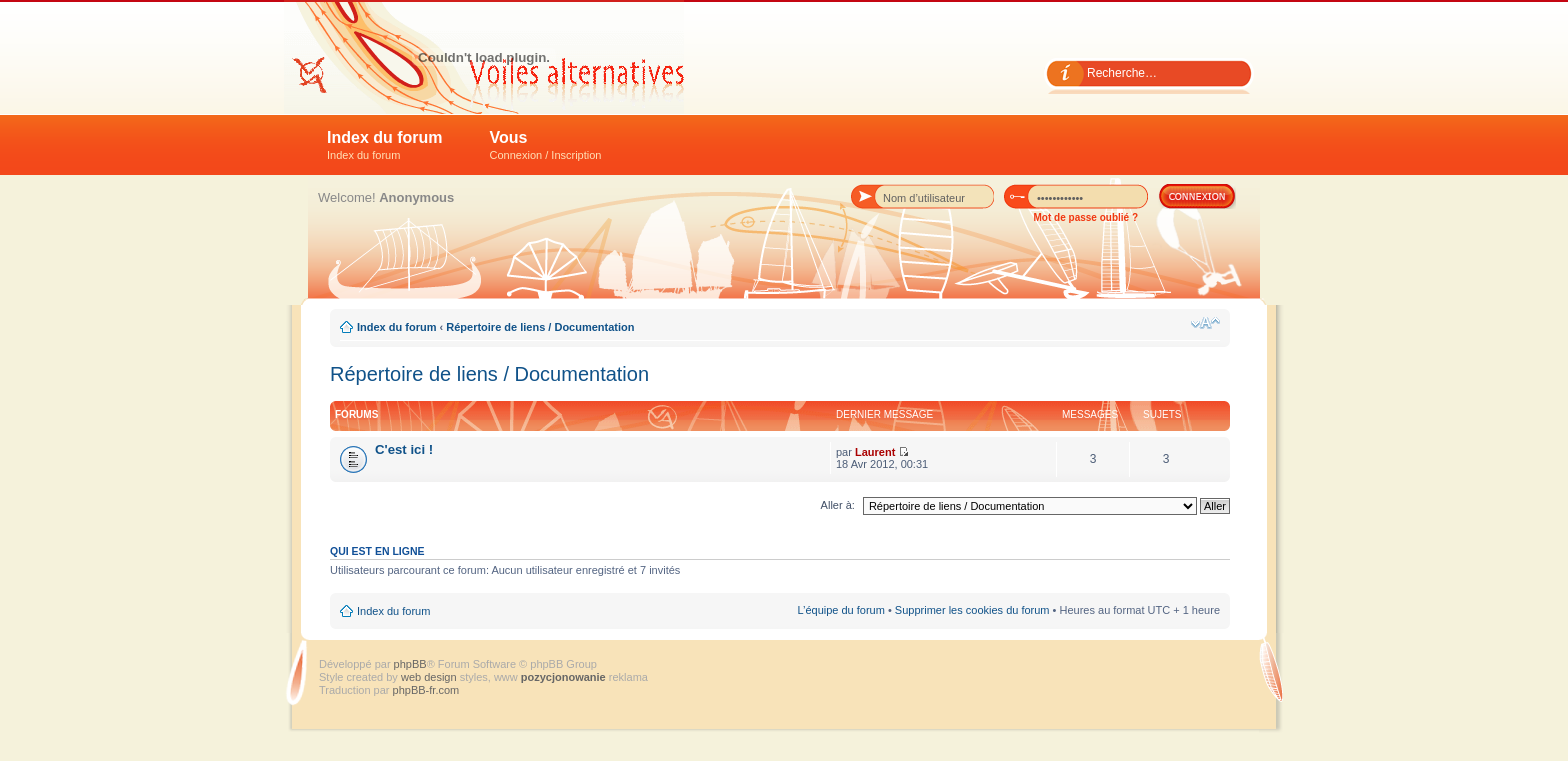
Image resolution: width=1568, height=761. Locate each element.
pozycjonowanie (563, 677)
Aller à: (838, 505)
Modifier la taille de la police (1205, 323)
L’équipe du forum (840, 610)
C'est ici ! (404, 449)
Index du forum (385, 145)
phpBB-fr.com (426, 690)
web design (430, 677)
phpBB (410, 664)
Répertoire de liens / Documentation (540, 327)
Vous (546, 145)
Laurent (875, 452)
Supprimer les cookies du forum (972, 610)
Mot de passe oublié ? (1086, 217)
